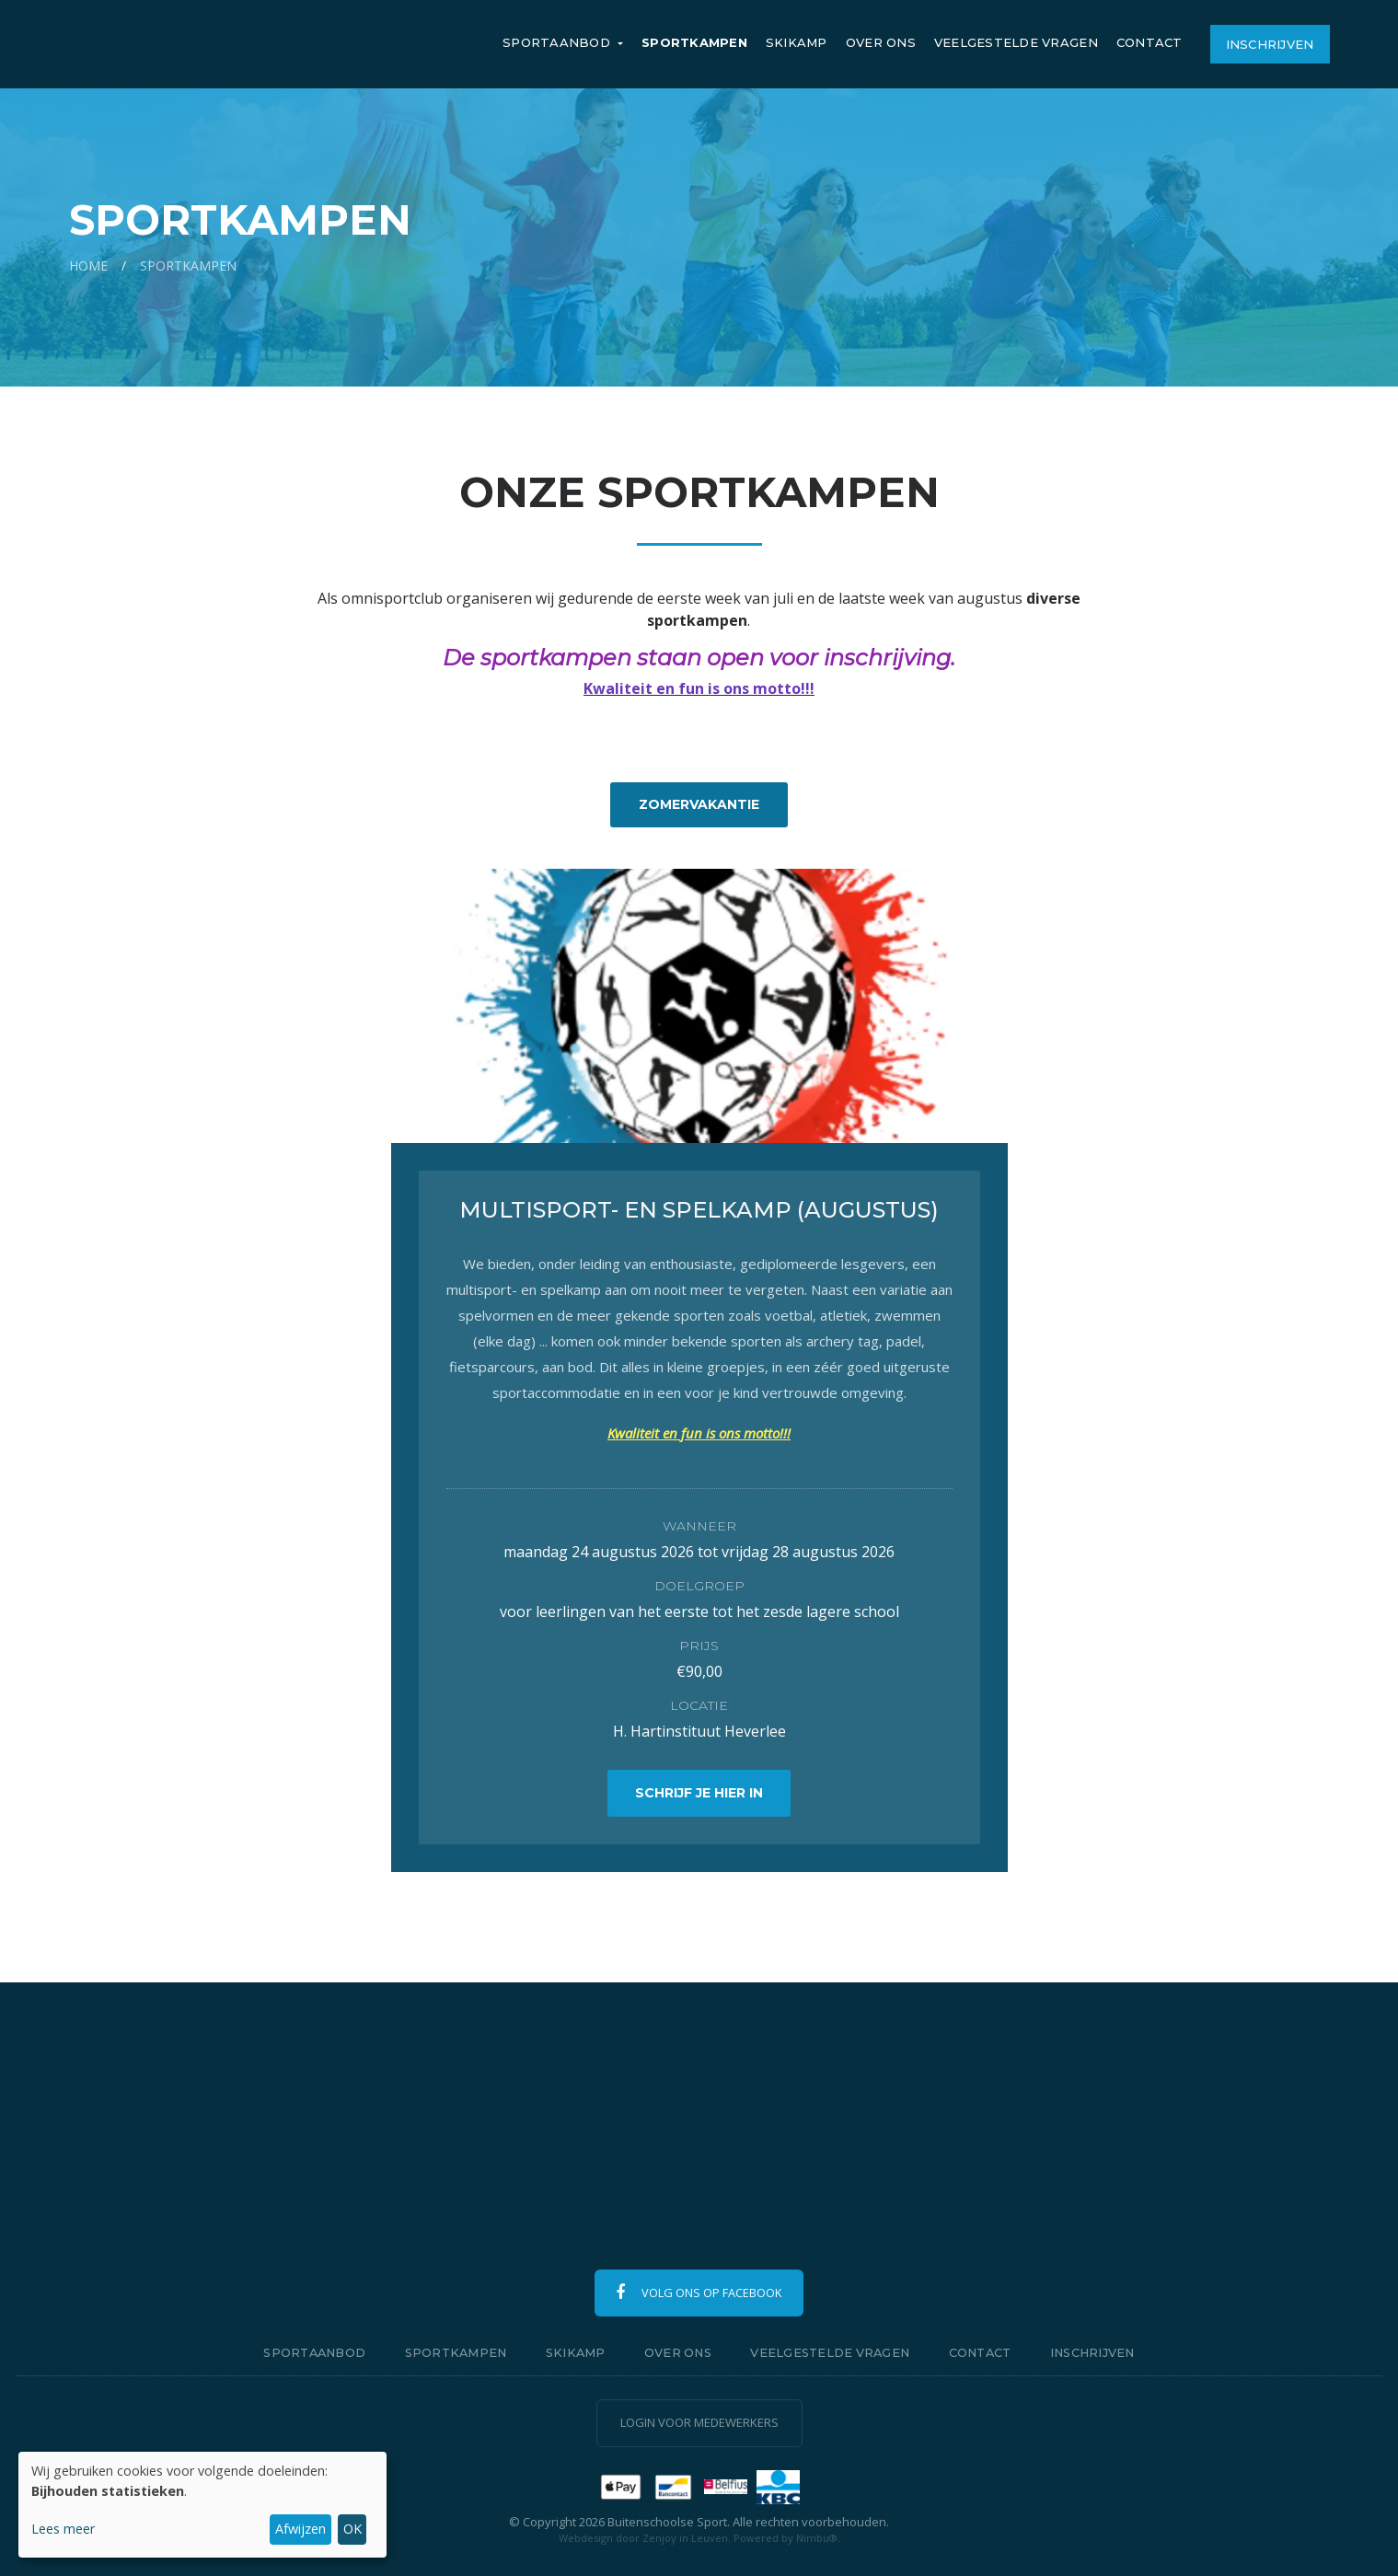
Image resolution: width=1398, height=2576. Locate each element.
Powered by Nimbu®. (787, 2538)
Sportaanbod (558, 42)
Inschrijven (1270, 44)
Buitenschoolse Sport (209, 44)
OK (352, 2528)
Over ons (881, 42)
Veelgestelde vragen (1016, 42)
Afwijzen (300, 2528)
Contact (1149, 42)
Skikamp (796, 42)
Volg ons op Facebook (699, 2292)
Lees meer (63, 2528)
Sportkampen (694, 42)
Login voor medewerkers (699, 2422)
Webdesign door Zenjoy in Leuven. (645, 2538)
